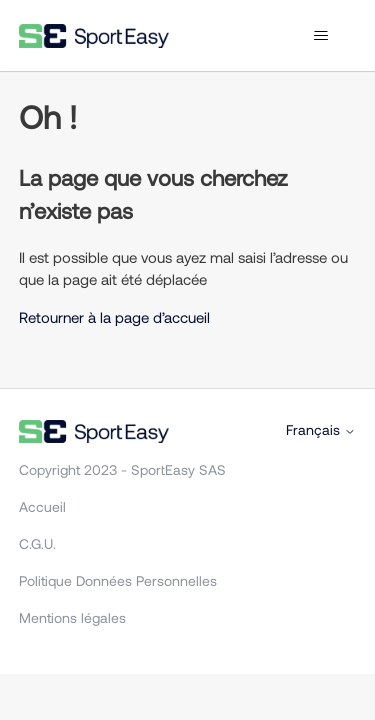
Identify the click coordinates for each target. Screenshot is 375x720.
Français (321, 430)
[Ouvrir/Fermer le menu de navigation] (320, 36)
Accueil (42, 506)
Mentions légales (72, 617)
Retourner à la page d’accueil (114, 317)
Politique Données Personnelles (118, 580)
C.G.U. (37, 543)
